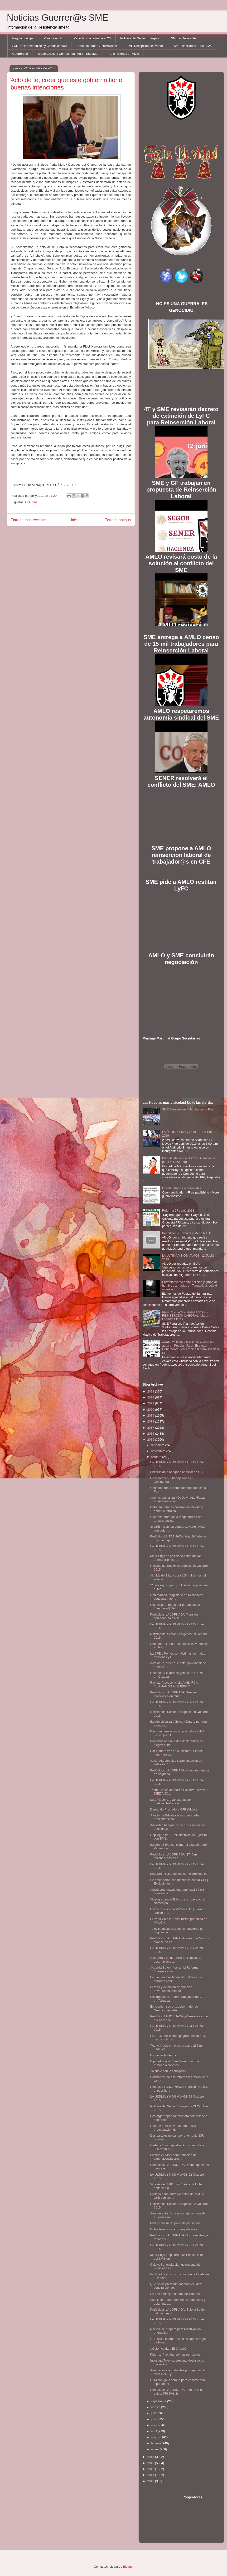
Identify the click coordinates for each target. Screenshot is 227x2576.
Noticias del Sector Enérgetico (140, 38)
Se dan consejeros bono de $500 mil (175, 2294)
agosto (156, 2407)
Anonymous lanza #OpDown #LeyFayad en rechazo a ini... (178, 1499)
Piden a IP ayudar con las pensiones (175, 2354)
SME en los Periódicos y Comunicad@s (39, 46)
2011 (151, 2475)
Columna (31, 502)
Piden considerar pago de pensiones (175, 2223)
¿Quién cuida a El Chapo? (168, 2348)
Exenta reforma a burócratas (181, 1188)
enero (155, 2449)
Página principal (23, 38)
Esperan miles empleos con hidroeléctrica (179, 1873)
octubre (156, 1457)
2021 (151, 1403)
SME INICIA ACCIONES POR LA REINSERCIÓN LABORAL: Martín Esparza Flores (185, 1315)
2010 (151, 2481)
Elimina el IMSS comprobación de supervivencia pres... (173, 2157)
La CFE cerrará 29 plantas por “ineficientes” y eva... (171, 1801)
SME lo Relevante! (184, 38)
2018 (151, 1421)
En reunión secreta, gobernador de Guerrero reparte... (174, 2008)
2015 (151, 1439)
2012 (151, 2469)
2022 (151, 1397)
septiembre (159, 2401)
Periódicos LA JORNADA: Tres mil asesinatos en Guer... (173, 1694)
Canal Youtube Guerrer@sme (96, 46)
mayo (155, 2425)
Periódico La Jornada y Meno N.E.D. (187, 1233)
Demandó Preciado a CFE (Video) (173, 1809)
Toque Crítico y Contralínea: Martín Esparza (67, 53)
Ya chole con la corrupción (168, 2071)
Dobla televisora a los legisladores (173, 2229)
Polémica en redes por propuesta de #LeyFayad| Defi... (175, 1606)
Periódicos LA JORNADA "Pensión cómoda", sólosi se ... (174, 1616)
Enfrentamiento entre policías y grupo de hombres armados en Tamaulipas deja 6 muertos (190, 1285)
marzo (155, 2437)
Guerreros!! (20, 53)
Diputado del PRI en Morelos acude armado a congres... (174, 2063)
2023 (151, 1391)
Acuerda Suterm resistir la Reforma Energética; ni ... (174, 1969)
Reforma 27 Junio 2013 (178, 1210)
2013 (151, 2463)
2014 (151, 2457)
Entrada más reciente (28, 520)
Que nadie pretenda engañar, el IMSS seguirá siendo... (176, 2286)
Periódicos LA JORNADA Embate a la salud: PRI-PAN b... (176, 2391)
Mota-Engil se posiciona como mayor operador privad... (175, 1558)
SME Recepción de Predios (145, 46)
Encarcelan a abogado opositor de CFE (177, 1472)
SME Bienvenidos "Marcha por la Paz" (188, 1109)
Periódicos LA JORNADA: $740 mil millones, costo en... (174, 1856)
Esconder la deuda (163, 2055)
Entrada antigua (118, 520)
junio (154, 2419)
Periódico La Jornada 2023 (92, 38)
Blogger (128, 2566)
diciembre (158, 1445)
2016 (151, 1433)
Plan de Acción (54, 38)
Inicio (75, 520)
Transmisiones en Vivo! (123, 53)
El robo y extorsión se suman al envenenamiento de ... (171, 1989)
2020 (151, 1409)
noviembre (158, 1451)
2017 (151, 1427)
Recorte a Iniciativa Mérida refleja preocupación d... (173, 2127)
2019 (151, 1415)
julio (154, 2413)
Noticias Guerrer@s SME (57, 18)
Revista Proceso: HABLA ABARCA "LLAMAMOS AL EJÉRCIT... (174, 1684)
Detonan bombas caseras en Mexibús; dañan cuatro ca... (176, 1509)
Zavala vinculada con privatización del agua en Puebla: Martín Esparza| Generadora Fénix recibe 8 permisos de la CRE (191, 1347)
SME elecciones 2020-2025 (193, 46)
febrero (156, 2443)
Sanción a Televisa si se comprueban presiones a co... (175, 1817)
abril (154, 2431)
